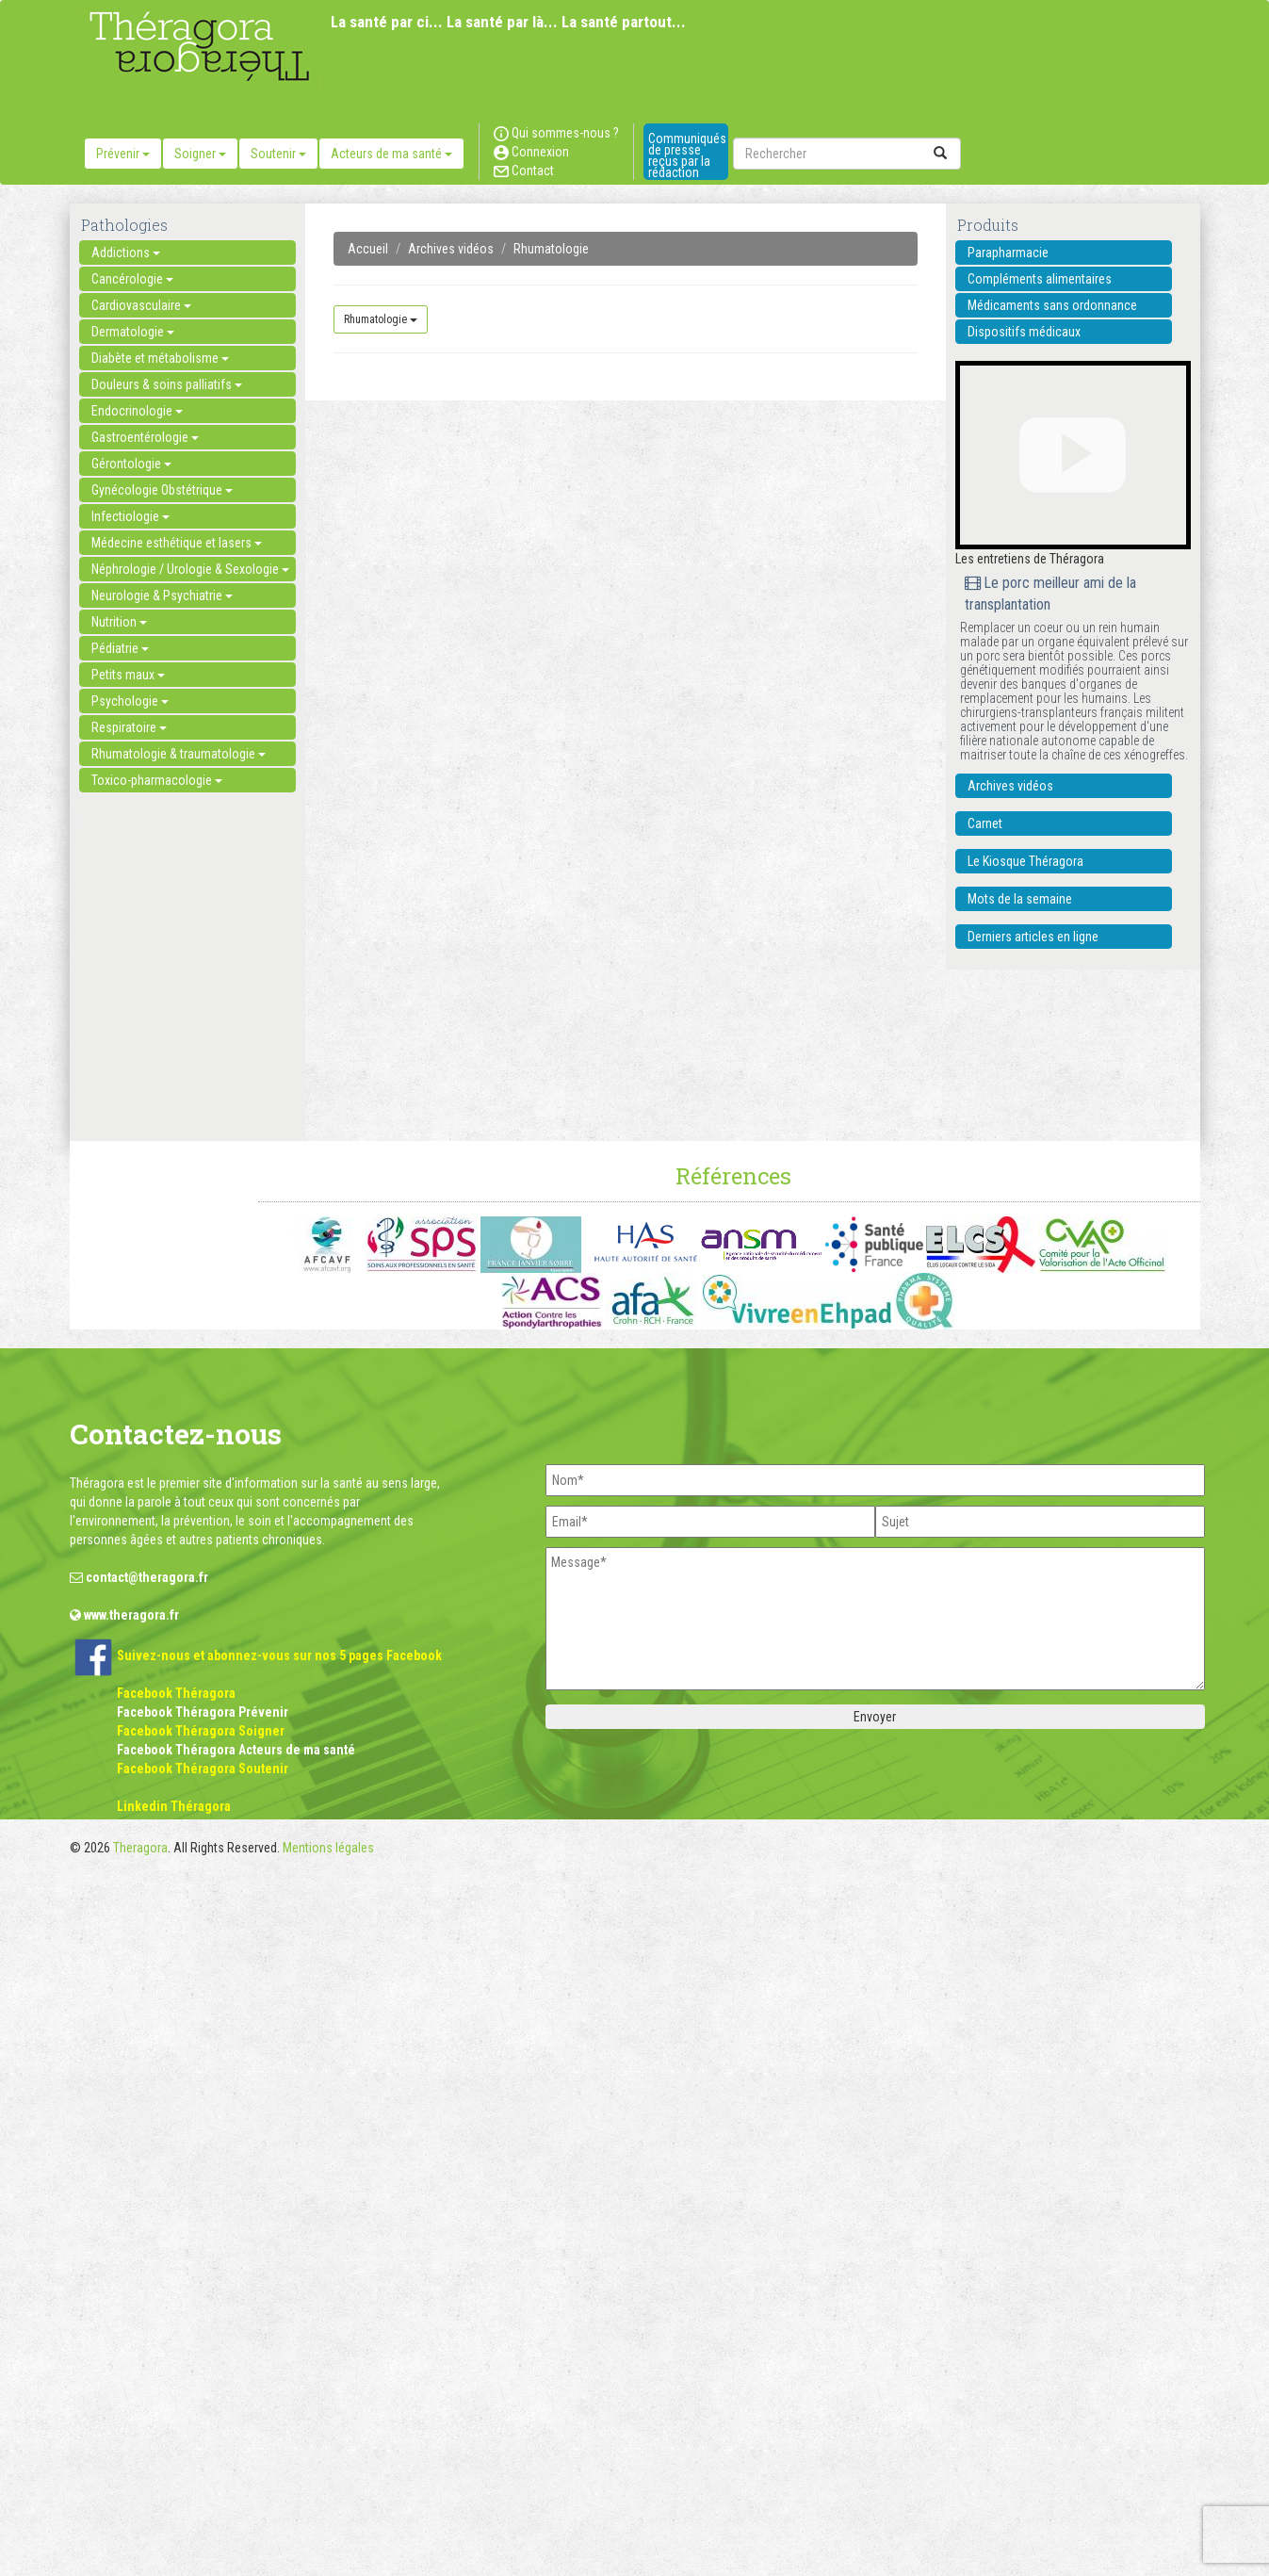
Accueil (368, 248)
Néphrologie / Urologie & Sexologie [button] (190, 569)
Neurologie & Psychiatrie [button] (162, 595)
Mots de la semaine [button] (1020, 898)
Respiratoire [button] (129, 727)
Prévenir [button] (123, 153)
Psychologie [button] (130, 701)
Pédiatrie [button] (120, 648)
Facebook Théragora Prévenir (202, 1712)
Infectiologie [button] (130, 516)
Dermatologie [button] (132, 331)
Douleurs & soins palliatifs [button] (166, 384)
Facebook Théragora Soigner (201, 1730)
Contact (524, 170)
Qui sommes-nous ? (556, 132)
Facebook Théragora (176, 1693)
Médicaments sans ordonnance (1052, 305)
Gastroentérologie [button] (145, 437)
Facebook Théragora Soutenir (202, 1768)
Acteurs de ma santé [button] (391, 153)
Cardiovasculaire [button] (141, 305)
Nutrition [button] (119, 621)
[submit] (940, 154)
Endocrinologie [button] (137, 410)
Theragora (140, 1847)
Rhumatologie (551, 248)
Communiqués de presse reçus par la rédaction (687, 155)
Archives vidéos (451, 248)
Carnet (985, 823)
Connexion (531, 151)
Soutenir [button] (278, 153)
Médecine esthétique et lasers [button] (176, 542)
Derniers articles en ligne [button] (1033, 936)
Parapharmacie (1008, 252)
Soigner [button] (200, 153)
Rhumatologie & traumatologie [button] (178, 753)
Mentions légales (328, 1847)
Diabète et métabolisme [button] (160, 358)
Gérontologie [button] (131, 463)
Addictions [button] (125, 252)
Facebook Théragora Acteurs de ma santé (236, 1749)
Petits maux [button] (128, 674)
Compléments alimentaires (1040, 278)
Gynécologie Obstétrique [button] (162, 489)
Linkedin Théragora (174, 1806)
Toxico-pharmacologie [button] (156, 780)
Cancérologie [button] (132, 278)
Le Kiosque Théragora (1025, 861)
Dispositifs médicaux (1024, 331)
